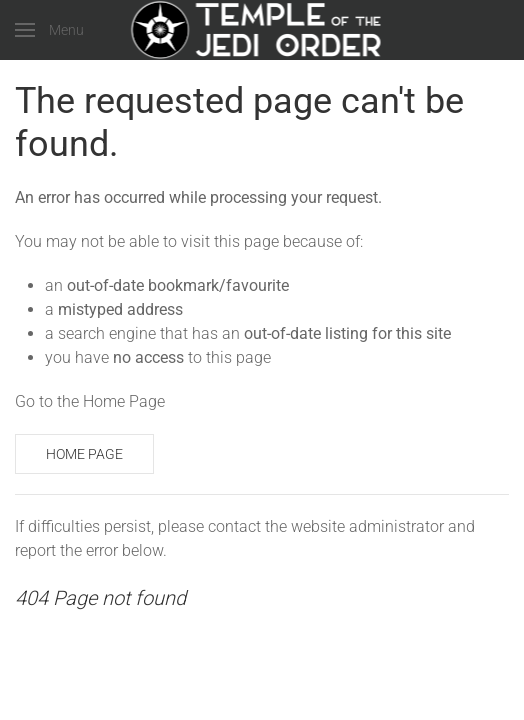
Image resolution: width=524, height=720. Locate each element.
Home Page (84, 454)
